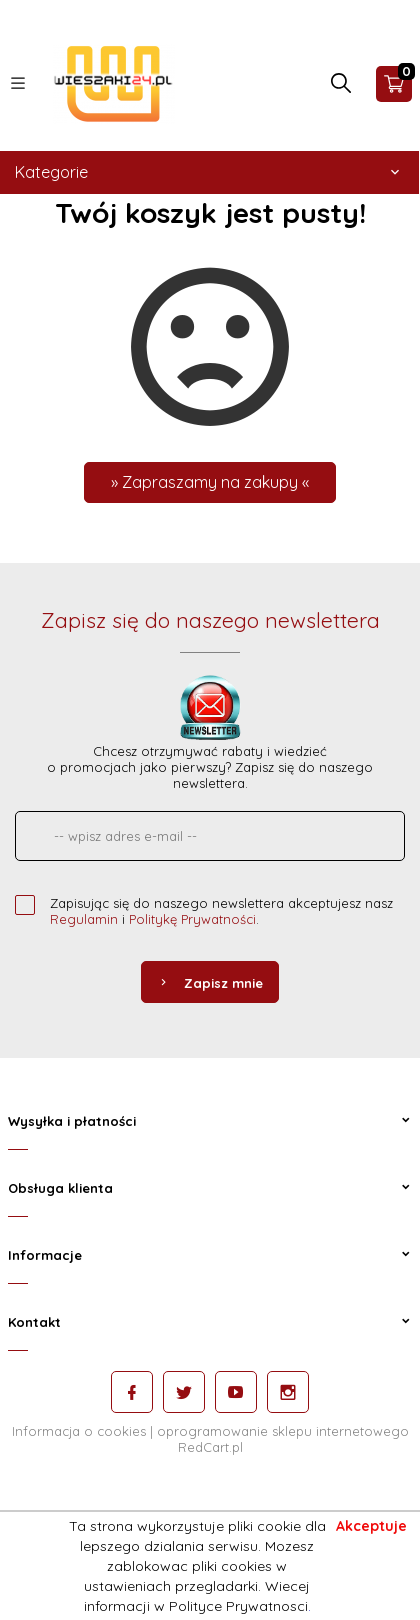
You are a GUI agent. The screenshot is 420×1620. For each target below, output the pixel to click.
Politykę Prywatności (192, 919)
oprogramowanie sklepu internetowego (283, 1431)
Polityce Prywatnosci (238, 1606)
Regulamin (84, 919)
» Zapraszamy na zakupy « (210, 482)
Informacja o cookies (79, 1431)
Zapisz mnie (210, 983)
